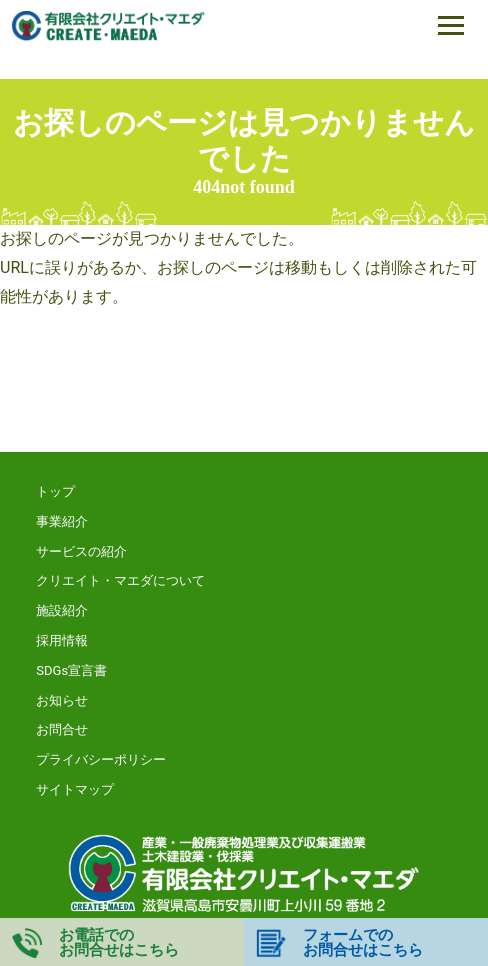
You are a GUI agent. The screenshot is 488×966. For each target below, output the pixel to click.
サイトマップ (75, 789)
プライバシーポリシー (101, 759)
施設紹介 (62, 610)
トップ (55, 491)
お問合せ (62, 729)
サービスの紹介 (81, 551)
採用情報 (62, 640)
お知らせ (62, 700)
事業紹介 (62, 521)
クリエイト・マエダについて (120, 580)
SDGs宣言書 (71, 670)
